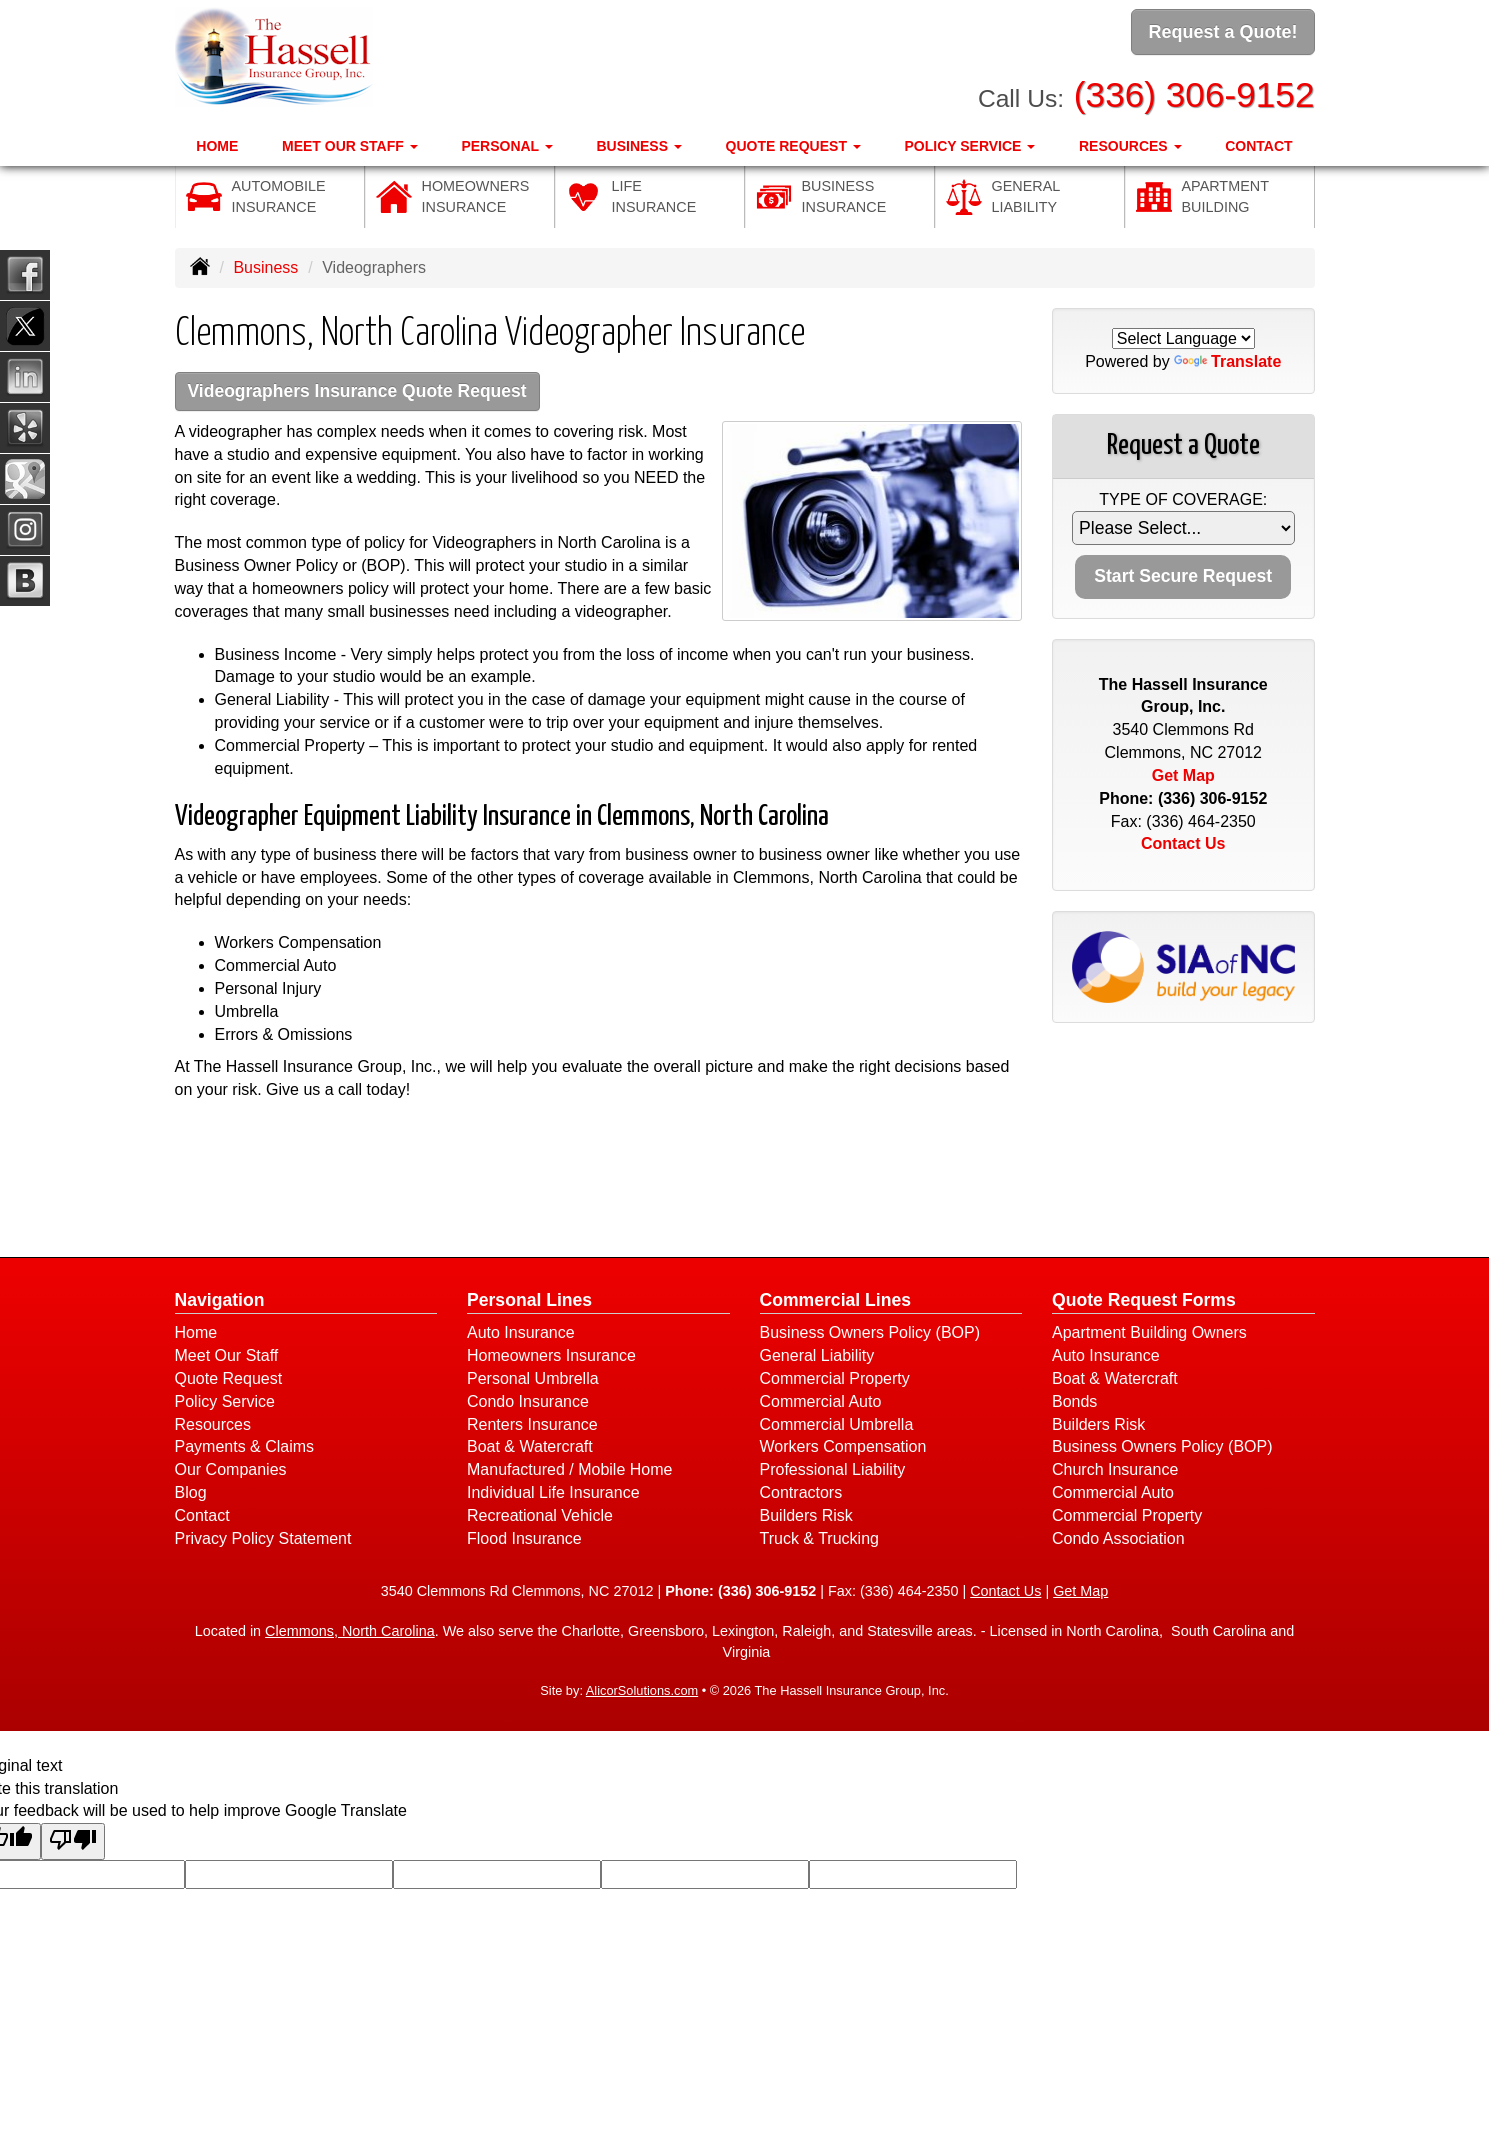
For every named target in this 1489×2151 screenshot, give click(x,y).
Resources (213, 1426)
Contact (1258, 141)
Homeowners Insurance (551, 1357)
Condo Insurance (528, 1403)
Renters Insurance (532, 1426)
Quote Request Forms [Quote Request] (1144, 1303)
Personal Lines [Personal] (529, 1303)
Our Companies (231, 1472)
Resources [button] (1130, 141)
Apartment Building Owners (1149, 1335)
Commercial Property (835, 1380)
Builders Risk (806, 1517)
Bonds (1074, 1403)
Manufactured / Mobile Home (569, 1472)
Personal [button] (506, 141)
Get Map (1183, 775)
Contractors (801, 1495)
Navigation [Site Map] (220, 1303)
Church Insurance (1115, 1472)
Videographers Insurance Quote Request (374, 392)
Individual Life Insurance (553, 1495)
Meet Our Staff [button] (350, 141)
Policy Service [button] (969, 141)
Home (217, 141)
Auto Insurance (521, 1335)
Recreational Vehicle (540, 1517)
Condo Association (1118, 1540)
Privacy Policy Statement (263, 1540)
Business (265, 267)
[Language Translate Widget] (1183, 338)
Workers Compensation (843, 1449)
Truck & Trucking (819, 1540)
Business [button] (638, 141)
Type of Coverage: (1183, 499)
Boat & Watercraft (530, 1449)
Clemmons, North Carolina (350, 1634)
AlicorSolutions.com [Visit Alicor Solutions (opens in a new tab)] (642, 1693)
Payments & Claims (245, 1449)
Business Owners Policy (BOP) (870, 1335)
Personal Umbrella (533, 1380)
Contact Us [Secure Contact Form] (1183, 843)
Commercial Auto (821, 1403)
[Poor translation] (73, 1844)
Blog (191, 1495)
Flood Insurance (524, 1540)
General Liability (817, 1357)
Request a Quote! (1222, 33)
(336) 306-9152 (1194, 90)
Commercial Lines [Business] (836, 1303)
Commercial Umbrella (837, 1426)
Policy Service (225, 1403)
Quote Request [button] (793, 141)
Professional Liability (833, 1472)
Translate (1227, 361)
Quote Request (229, 1380)
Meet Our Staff (227, 1357)
